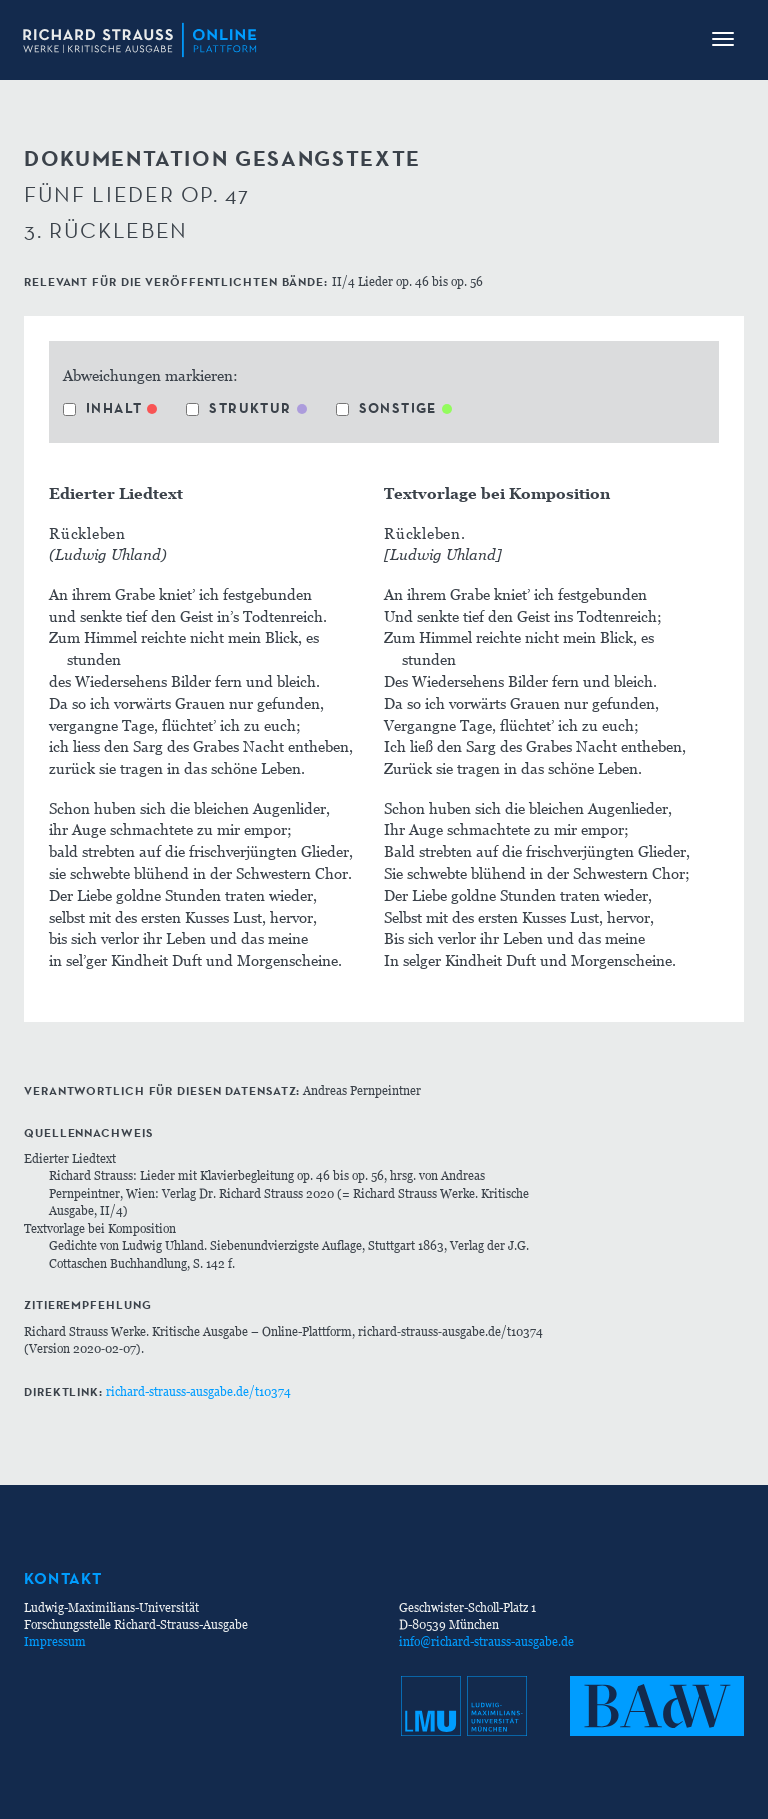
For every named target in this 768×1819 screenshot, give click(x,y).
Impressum (55, 1641)
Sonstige (386, 408)
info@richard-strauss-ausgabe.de (486, 1641)
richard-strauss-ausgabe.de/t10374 (198, 1391)
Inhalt (102, 408)
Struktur (238, 408)
